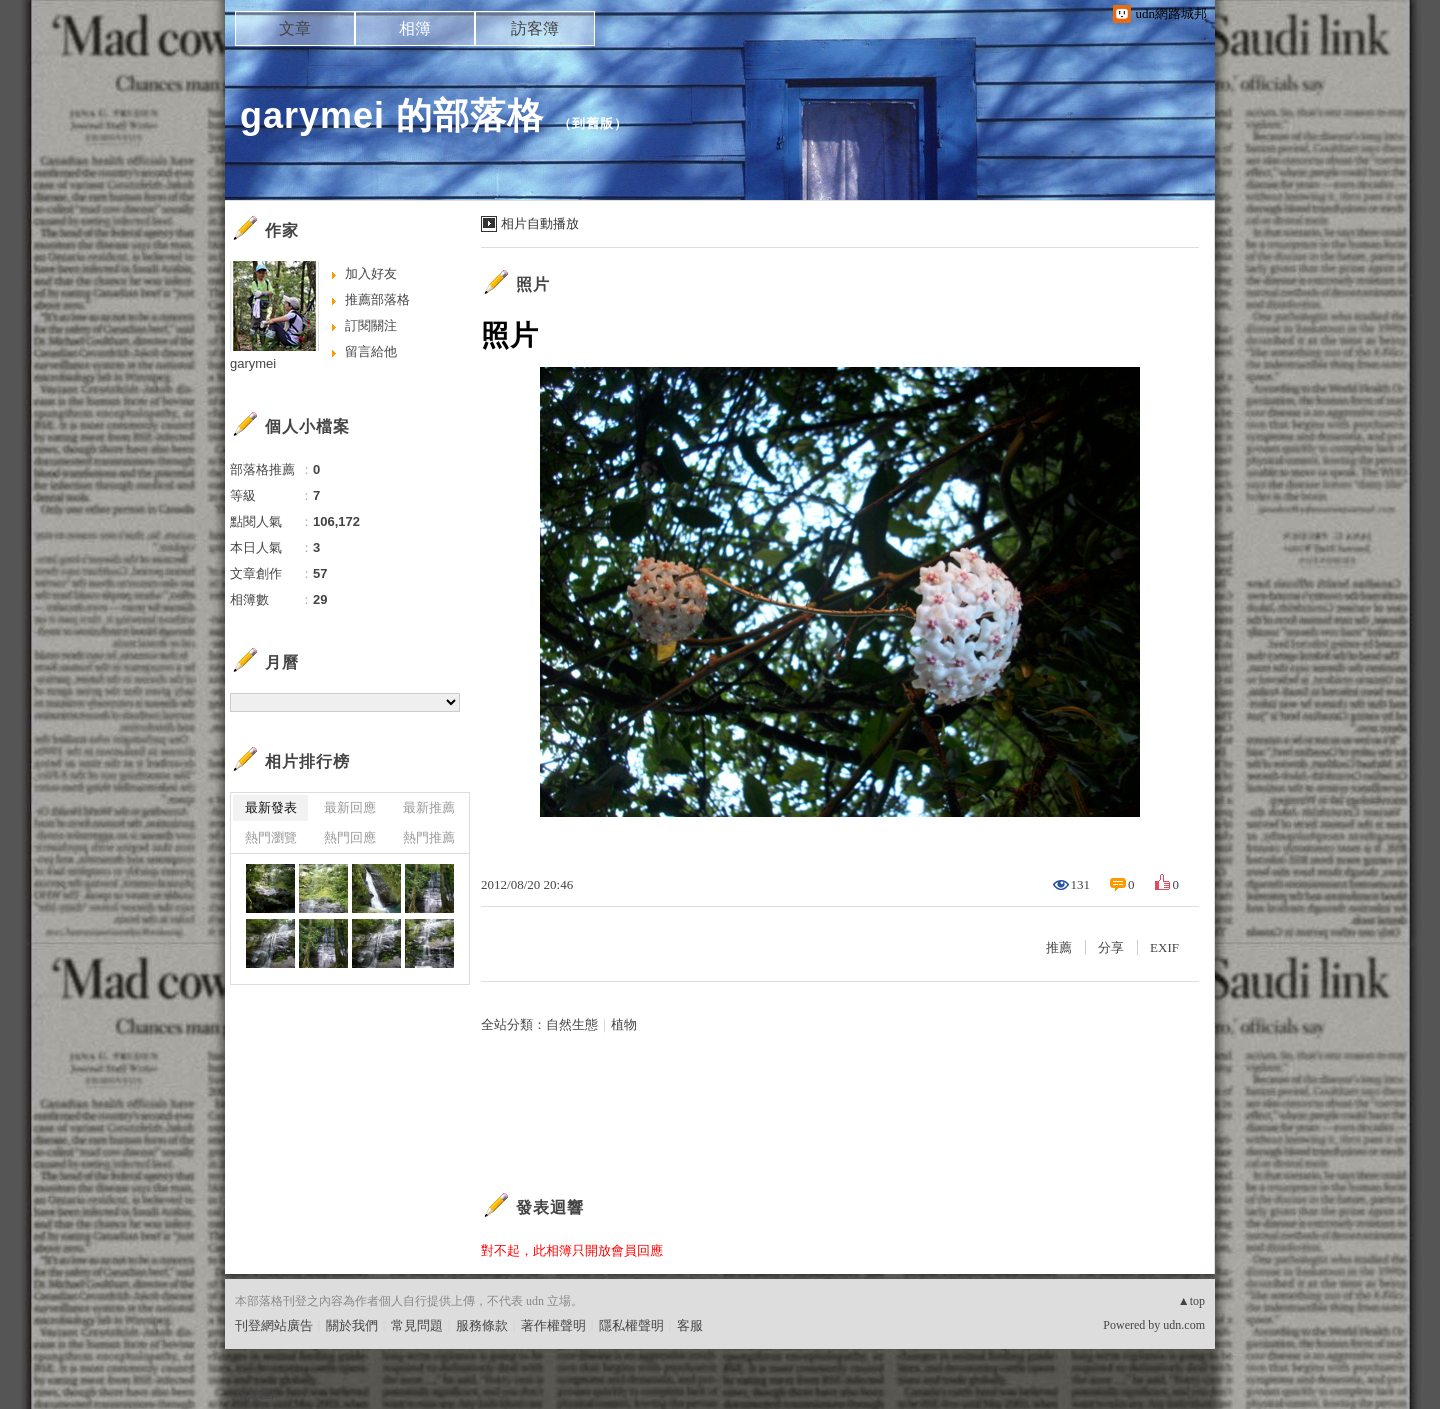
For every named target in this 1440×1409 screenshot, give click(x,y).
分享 (1111, 947)
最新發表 (271, 807)
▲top (1191, 1301)
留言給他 (371, 351)
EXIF (1164, 947)
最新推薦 (429, 807)
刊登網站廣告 (274, 1325)
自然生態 (572, 1024)
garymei (253, 363)
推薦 (1059, 947)
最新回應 (350, 807)
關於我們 (352, 1325)
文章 (295, 28)
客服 (690, 1325)
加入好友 (371, 273)
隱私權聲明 (631, 1325)
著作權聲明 (553, 1325)
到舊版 (593, 123)
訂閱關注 (371, 325)
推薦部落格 (377, 299)
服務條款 (482, 1325)
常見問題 (417, 1325)
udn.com (1184, 1325)
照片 (533, 284)
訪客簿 (535, 28)
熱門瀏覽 (271, 837)
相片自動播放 (540, 223)
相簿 (415, 28)
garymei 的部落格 (392, 115)
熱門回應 (350, 837)
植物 (624, 1024)
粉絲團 (254, 1393)
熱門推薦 (429, 837)
